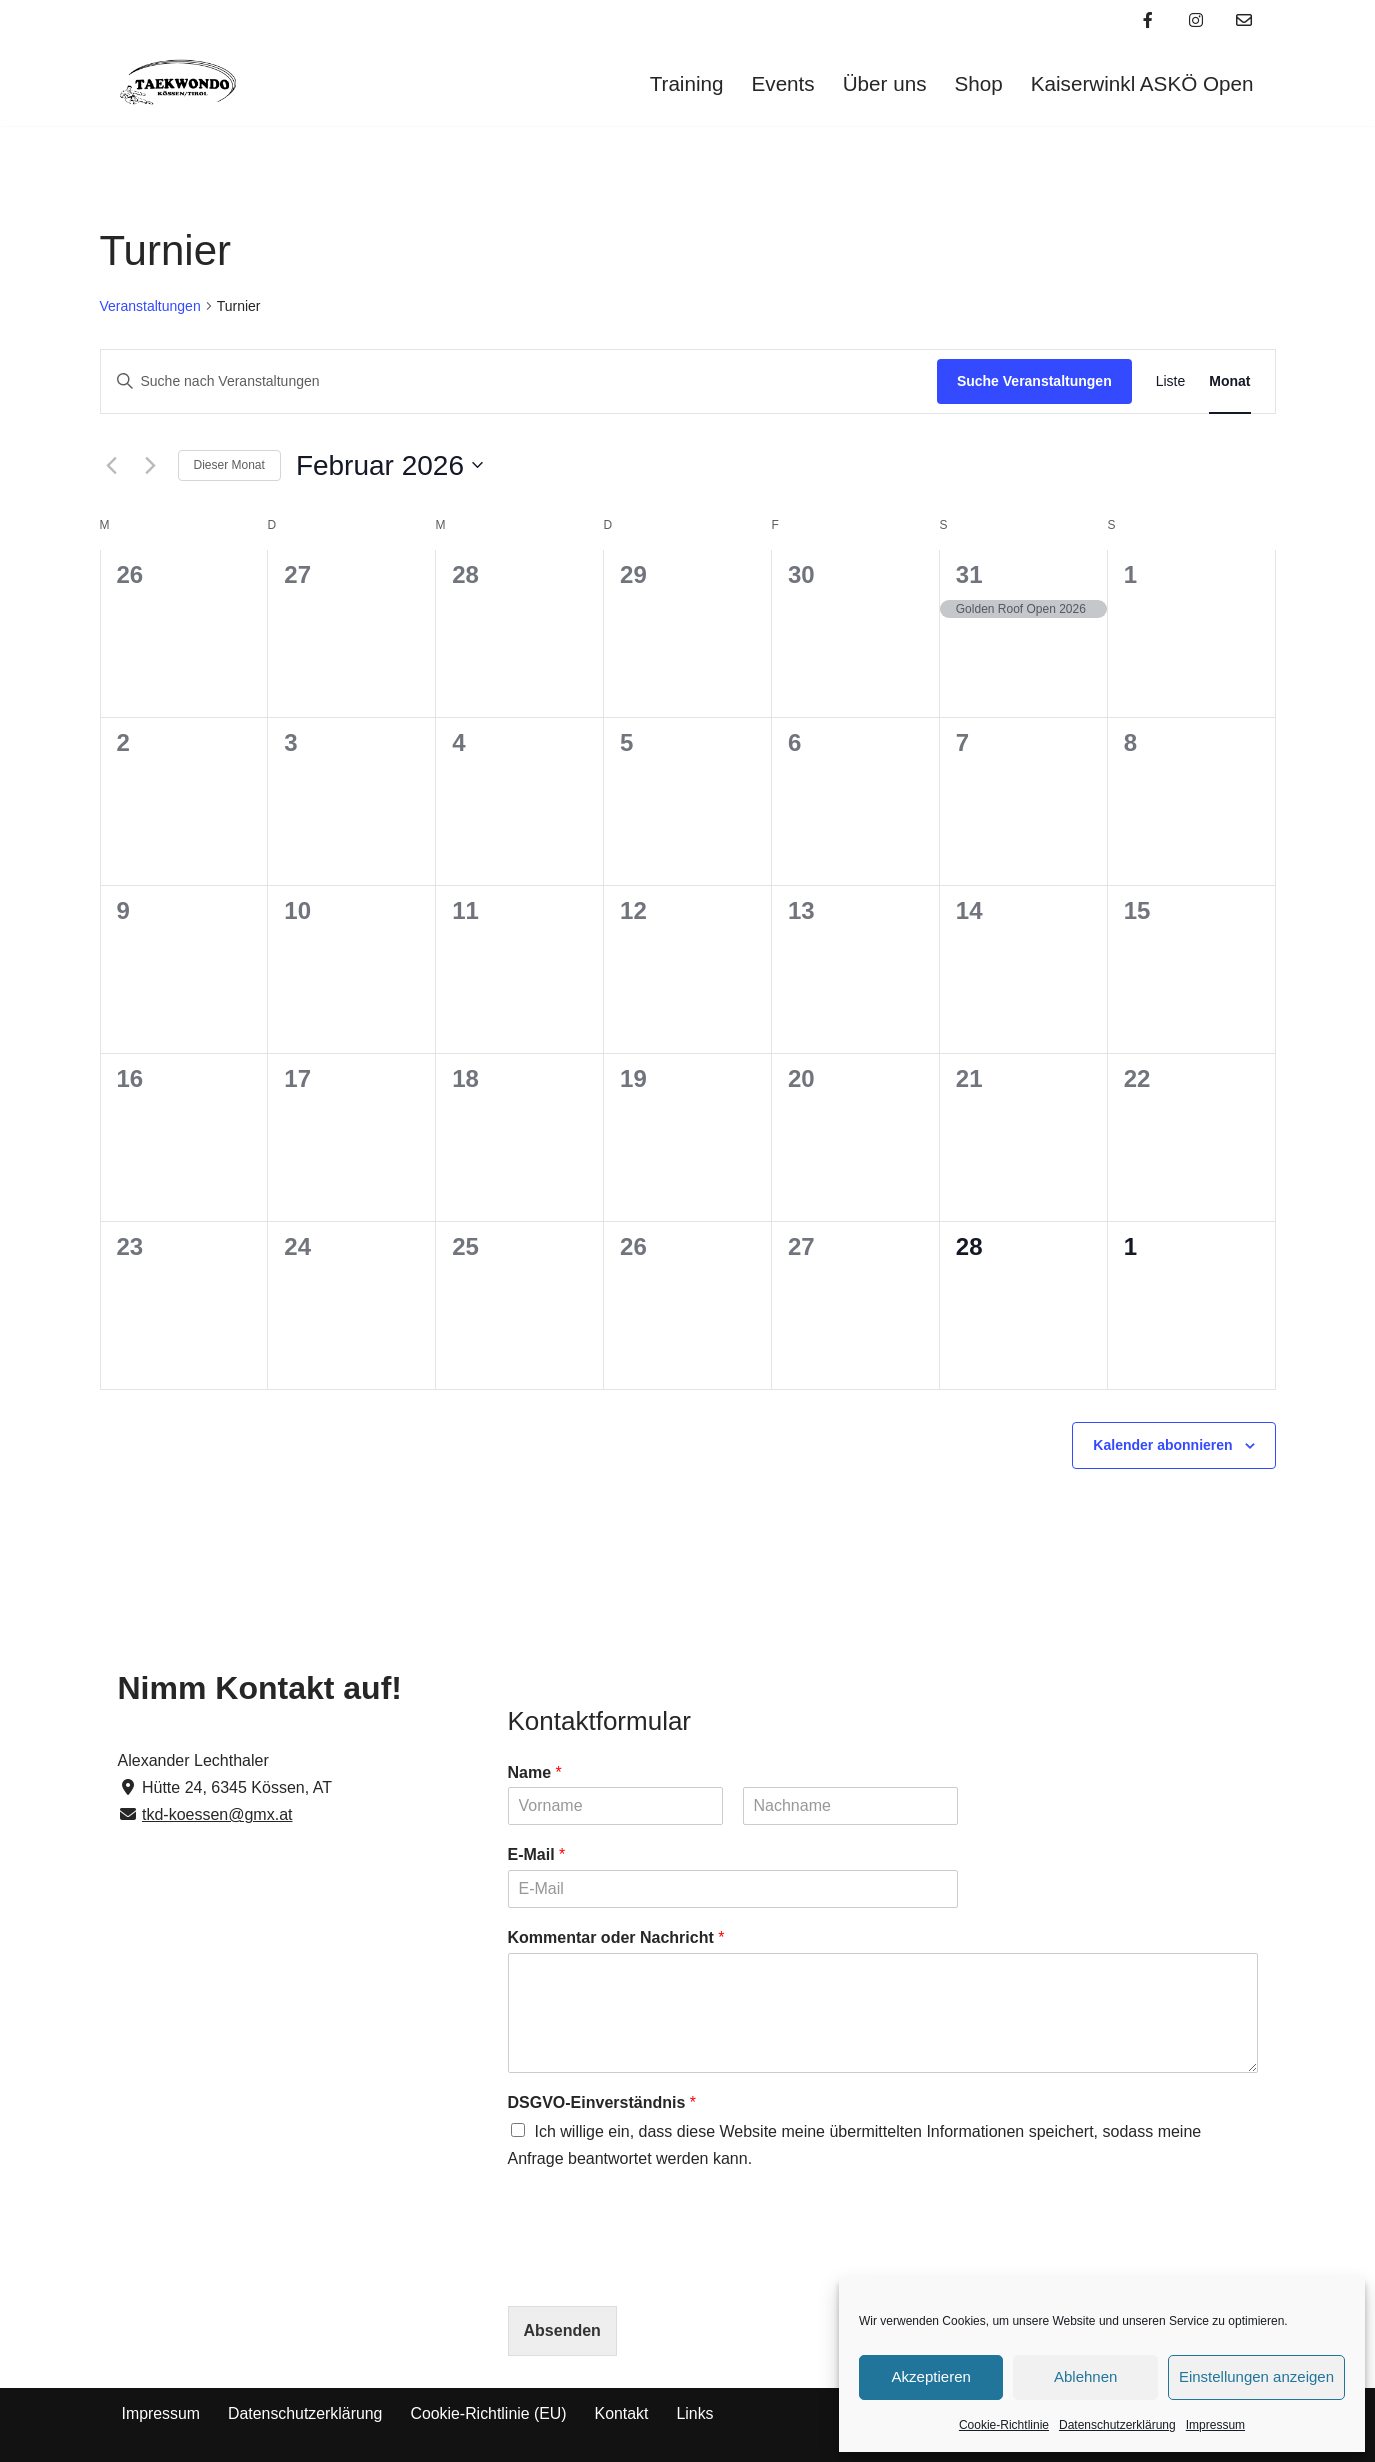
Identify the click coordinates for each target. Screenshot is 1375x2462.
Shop (977, 83)
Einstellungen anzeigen (1256, 2376)
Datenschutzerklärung (1117, 2425)
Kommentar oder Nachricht (616, 1937)
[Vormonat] (112, 465)
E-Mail (537, 1854)
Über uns (882, 83)
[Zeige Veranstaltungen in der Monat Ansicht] (1229, 381)
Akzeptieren (931, 2376)
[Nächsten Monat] (151, 465)
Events (781, 83)
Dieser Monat (229, 465)
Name (535, 1772)
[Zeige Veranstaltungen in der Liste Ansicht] (1171, 381)
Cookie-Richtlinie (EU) (490, 2413)
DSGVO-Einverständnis (602, 2102)
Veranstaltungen (150, 306)
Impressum (1215, 2425)
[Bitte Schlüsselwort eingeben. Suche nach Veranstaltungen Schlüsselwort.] (519, 381)
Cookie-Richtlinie (1004, 2425)
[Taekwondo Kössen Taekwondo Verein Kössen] (178, 83)
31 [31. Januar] (969, 574)
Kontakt (625, 2413)
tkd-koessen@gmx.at (217, 1814)
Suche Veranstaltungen (1034, 381)
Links (698, 2413)
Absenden (562, 2330)
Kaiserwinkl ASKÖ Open (1141, 83)
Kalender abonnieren (1162, 1445)
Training (683, 83)
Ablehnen (1085, 2376)
